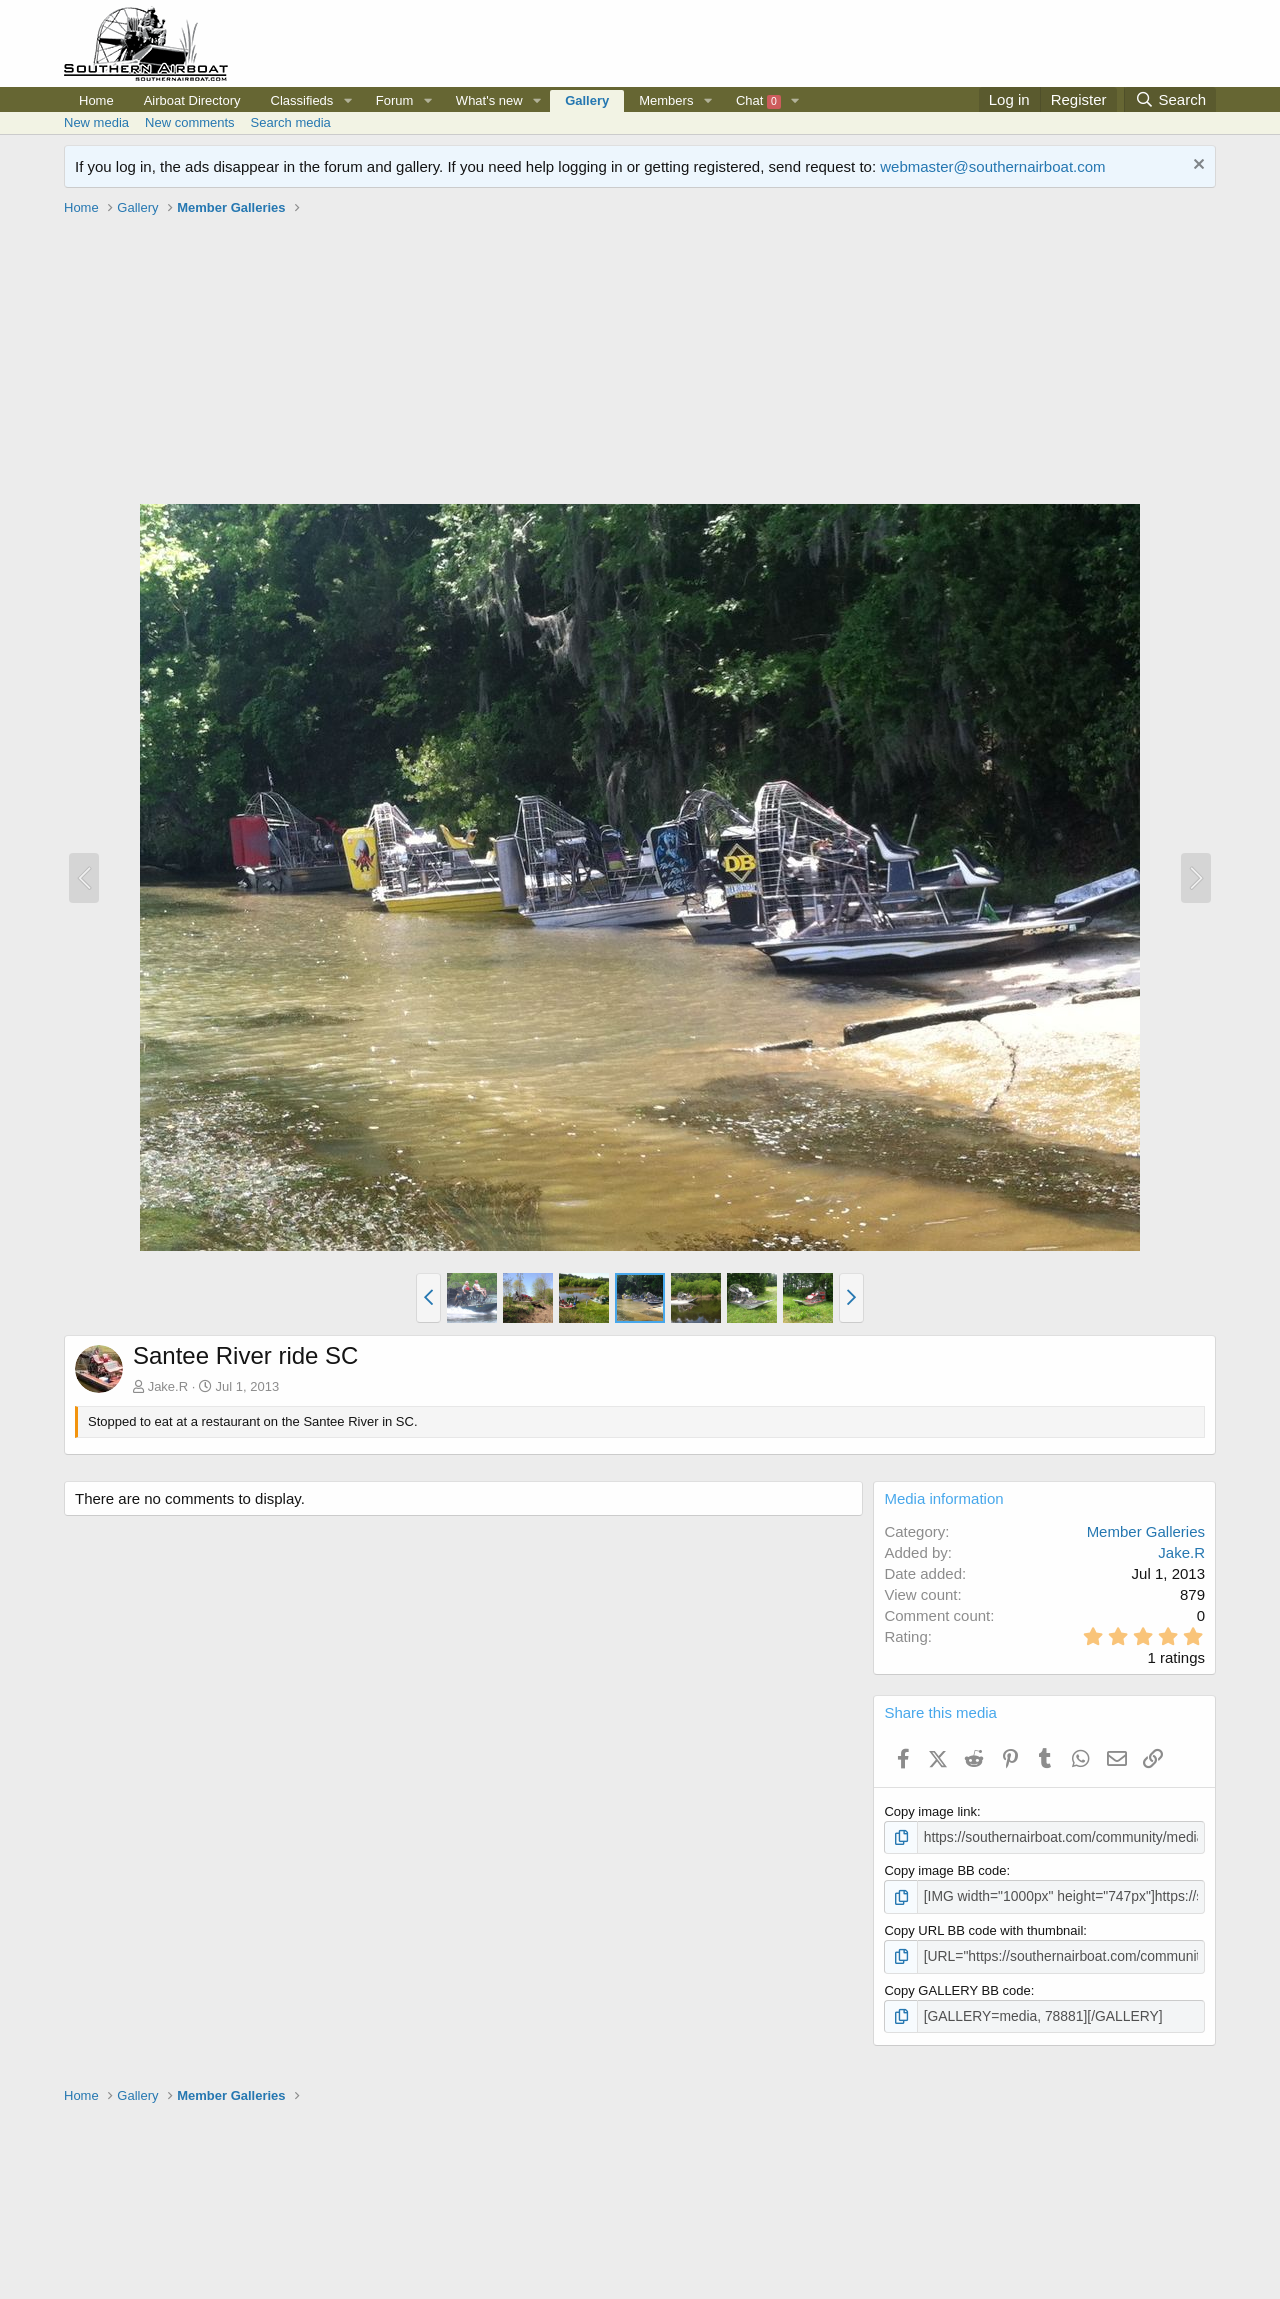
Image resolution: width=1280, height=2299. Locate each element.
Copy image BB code (945, 1869)
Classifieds (302, 100)
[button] (348, 101)
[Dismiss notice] (1196, 166)
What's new (489, 100)
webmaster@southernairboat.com (992, 166)
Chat (758, 101)
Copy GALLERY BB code (957, 1986)
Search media (291, 122)
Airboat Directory (192, 100)
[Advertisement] (640, 363)
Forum (395, 100)
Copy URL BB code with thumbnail (983, 1927)
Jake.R (168, 1386)
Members (666, 100)
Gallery (587, 100)
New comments (190, 122)
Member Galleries (1146, 1531)
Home (96, 100)
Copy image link (930, 1811)
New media (96, 122)
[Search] (1170, 99)
